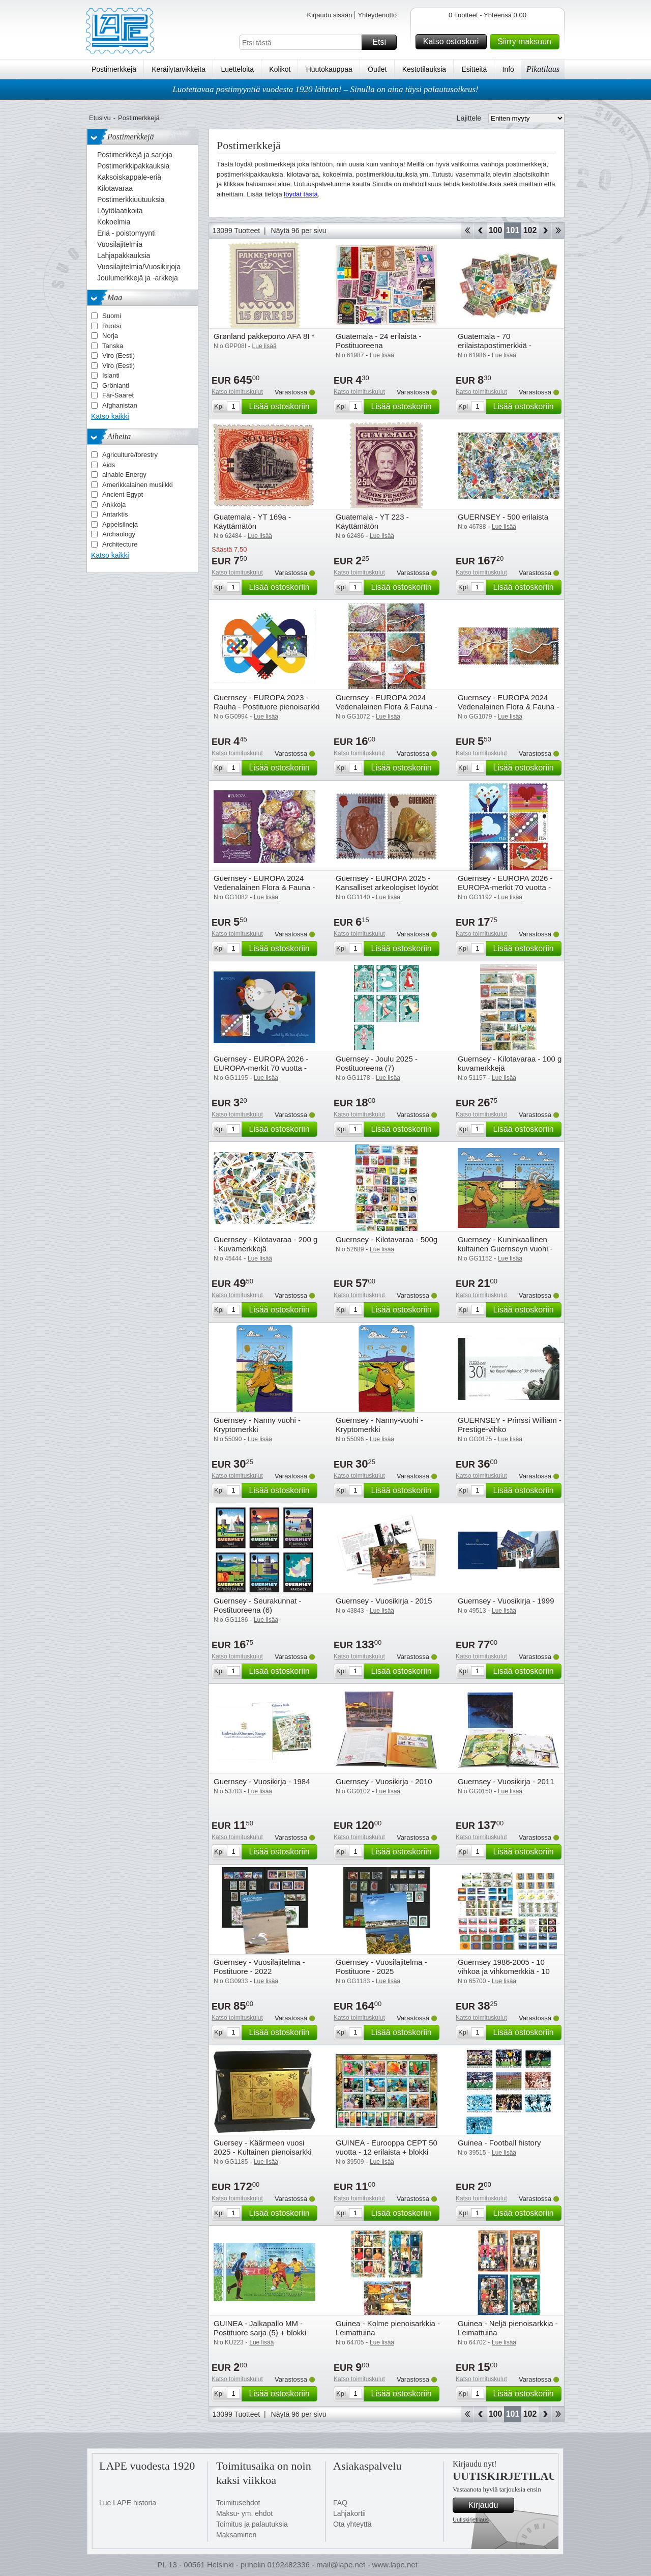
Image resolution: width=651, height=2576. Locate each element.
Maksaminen (236, 2535)
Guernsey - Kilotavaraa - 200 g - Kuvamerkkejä (265, 1244)
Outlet (377, 69)
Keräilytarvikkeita (178, 69)
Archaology (118, 534)
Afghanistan (119, 405)
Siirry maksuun (526, 41)
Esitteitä (474, 69)
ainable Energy (124, 474)
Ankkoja (114, 504)
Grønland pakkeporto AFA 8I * (264, 336)
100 (495, 230)
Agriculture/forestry (130, 455)
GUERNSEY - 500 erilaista (503, 516)
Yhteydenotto (377, 15)
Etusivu (100, 118)
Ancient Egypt (122, 494)
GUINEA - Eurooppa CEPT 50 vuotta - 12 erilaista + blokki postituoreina (386, 2151)
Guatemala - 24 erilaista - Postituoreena (378, 341)
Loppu (558, 230)
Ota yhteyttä (352, 2524)
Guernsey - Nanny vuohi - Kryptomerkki (257, 1425)
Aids (108, 465)
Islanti (111, 375)
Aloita (467, 230)
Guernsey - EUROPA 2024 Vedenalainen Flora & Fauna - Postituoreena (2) (508, 706)
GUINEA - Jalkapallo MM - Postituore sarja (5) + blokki (260, 2328)
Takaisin (480, 230)
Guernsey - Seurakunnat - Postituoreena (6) (258, 1605)
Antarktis (115, 514)
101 (513, 230)
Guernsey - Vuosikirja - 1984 (262, 1781)
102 (530, 230)
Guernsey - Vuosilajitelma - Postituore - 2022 (259, 1967)
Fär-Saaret (118, 395)
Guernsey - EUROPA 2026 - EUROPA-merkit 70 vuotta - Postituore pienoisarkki (261, 1067)
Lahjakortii (349, 2513)
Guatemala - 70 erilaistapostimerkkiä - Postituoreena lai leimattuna (505, 345)
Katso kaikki (110, 416)
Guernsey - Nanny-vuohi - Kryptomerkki (379, 1425)
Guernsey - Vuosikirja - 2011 (506, 1781)
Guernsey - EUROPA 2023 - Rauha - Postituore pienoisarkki (266, 702)
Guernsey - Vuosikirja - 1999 (506, 1600)
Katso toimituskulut (237, 391)
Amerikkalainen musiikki (137, 485)
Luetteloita (237, 69)
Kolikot (279, 69)
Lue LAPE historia (127, 2503)
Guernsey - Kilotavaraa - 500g (386, 1239)
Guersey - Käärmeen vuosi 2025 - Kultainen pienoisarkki (263, 2147)
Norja (110, 335)
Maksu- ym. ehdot (244, 2513)
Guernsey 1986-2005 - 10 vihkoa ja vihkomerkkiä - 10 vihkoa (504, 1971)
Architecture (119, 544)
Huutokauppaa (329, 69)
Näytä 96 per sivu (299, 230)
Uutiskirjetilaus (471, 2519)
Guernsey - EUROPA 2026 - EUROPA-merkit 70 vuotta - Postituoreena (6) (505, 887)
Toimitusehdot (238, 2503)
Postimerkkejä (114, 69)
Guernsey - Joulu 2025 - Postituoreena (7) (377, 1063)
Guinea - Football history (499, 2142)
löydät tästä (301, 194)
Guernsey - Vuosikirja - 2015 (384, 1600)
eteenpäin (545, 230)
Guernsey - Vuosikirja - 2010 (384, 1781)
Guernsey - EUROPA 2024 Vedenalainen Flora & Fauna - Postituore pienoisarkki (264, 887)
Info (508, 69)
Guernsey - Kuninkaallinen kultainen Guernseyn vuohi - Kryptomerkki (505, 1248)
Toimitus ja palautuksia (252, 2524)
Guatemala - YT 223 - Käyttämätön (372, 521)
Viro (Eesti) (118, 355)
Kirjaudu (489, 2505)
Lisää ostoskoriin (281, 406)
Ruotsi (111, 326)
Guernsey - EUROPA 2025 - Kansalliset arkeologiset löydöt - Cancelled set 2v (387, 887)
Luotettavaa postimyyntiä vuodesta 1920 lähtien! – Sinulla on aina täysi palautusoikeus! (325, 89)
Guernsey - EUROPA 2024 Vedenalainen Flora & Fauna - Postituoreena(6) (386, 706)
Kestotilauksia (424, 69)
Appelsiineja (120, 524)
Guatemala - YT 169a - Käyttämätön (252, 521)
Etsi (383, 42)
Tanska (112, 346)
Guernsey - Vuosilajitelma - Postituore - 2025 (381, 1967)
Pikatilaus (542, 69)
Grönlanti (115, 385)
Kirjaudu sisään (329, 15)
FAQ (340, 2503)
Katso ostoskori (453, 41)
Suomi (111, 316)
